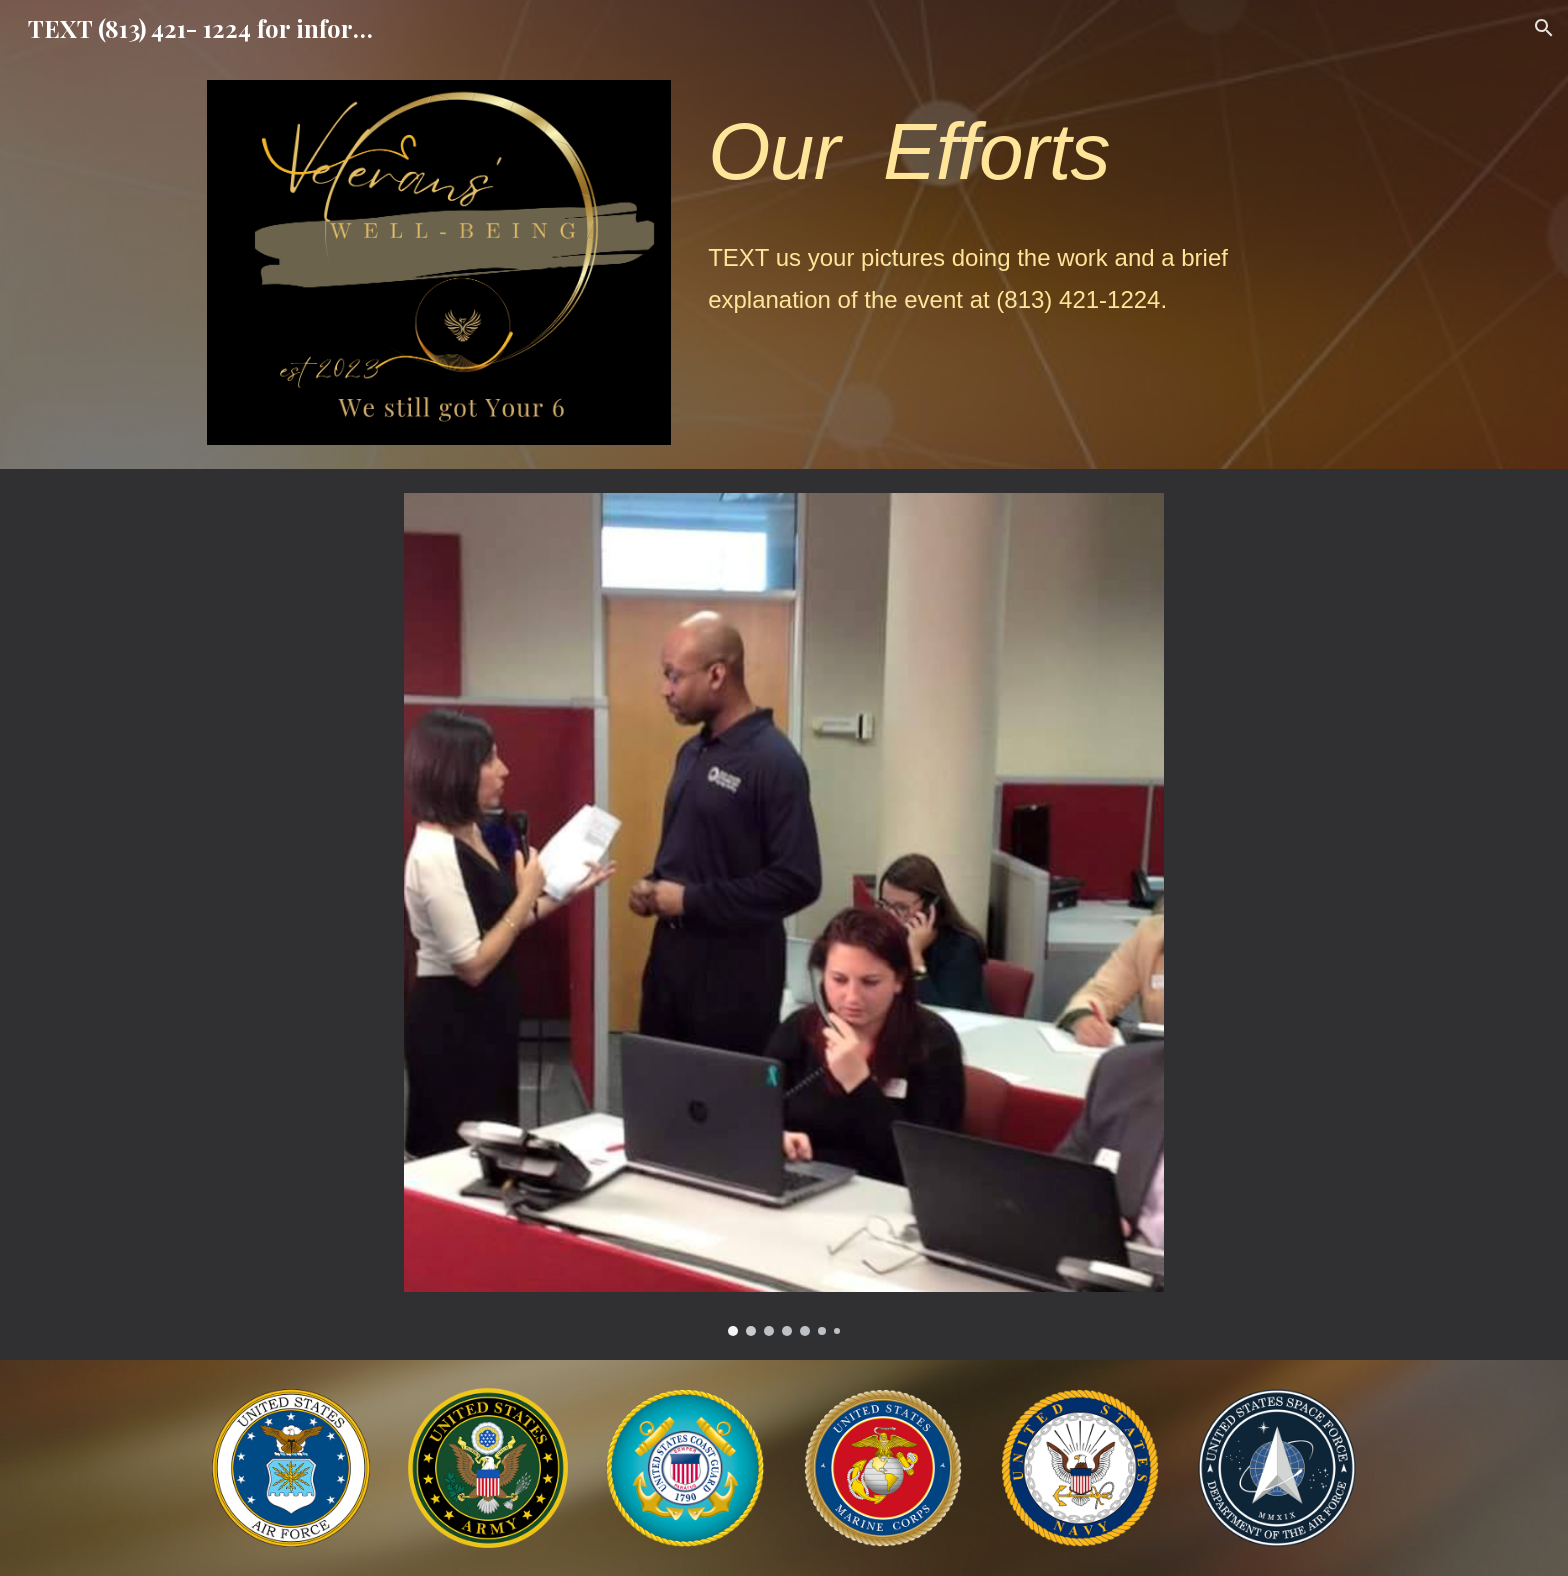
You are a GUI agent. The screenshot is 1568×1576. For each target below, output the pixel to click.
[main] (1030, 151)
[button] (1544, 28)
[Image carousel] (784, 914)
